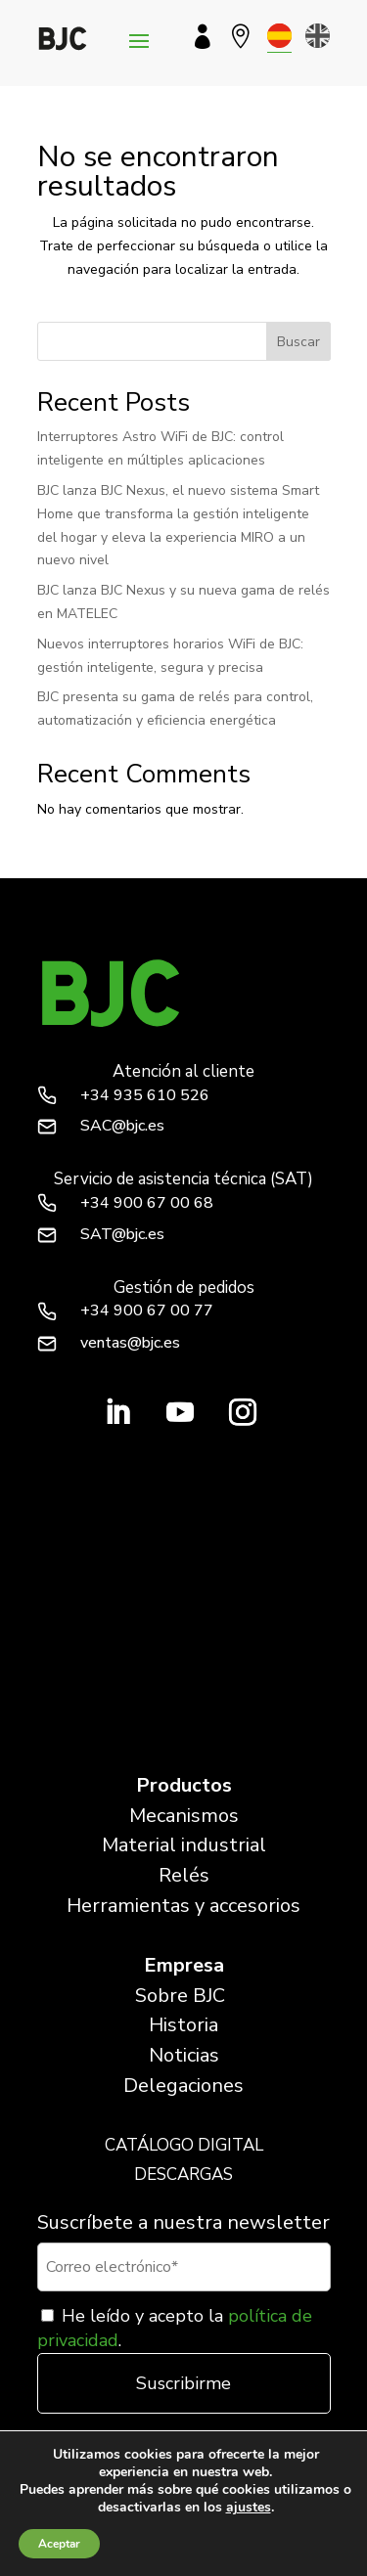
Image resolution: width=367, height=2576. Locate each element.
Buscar (298, 342)
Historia (183, 2025)
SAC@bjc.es (122, 1125)
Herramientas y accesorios (183, 1905)
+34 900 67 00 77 (146, 1310)
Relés (184, 1875)
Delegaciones (183, 2085)
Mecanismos (184, 1815)
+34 (144, 1095)
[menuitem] (279, 35)
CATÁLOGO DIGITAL (184, 2145)
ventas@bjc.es (130, 1343)
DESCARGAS (183, 2174)
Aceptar (59, 2544)
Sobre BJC (180, 1995)
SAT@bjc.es (122, 1234)
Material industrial (184, 1845)
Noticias (184, 2055)
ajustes (248, 2507)
